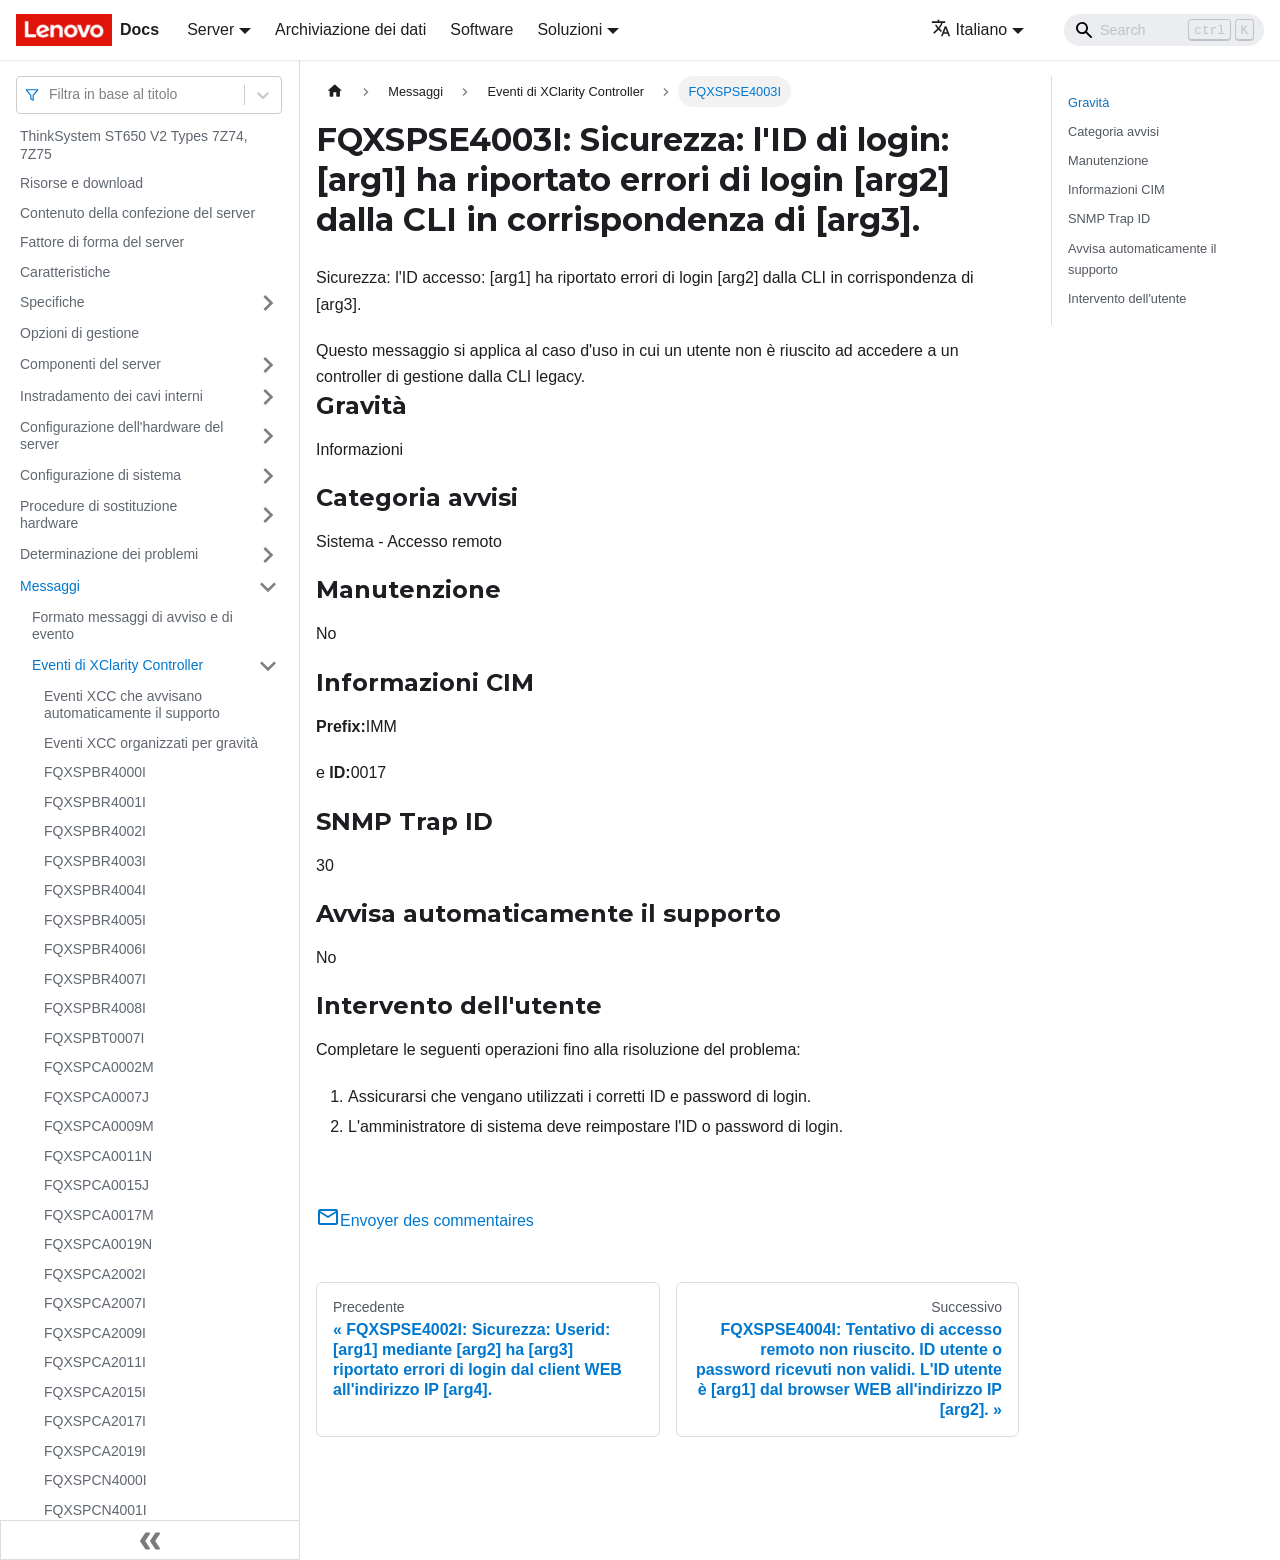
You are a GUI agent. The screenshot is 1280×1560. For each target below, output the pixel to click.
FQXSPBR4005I (95, 920)
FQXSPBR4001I (95, 802)
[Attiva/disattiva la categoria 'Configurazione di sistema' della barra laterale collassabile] (268, 476)
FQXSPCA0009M (99, 1126)
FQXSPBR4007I (95, 979)
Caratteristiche (65, 272)
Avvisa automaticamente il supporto (1142, 259)
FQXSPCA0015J (96, 1185)
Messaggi (50, 586)
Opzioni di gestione (79, 333)
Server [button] (210, 29)
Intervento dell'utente (1127, 298)
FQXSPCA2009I (95, 1333)
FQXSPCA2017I (95, 1421)
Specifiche (52, 302)
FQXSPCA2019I (95, 1451)
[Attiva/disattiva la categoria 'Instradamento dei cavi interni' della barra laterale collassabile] (268, 397)
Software (481, 29)
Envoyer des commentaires (425, 1220)
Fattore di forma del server (102, 242)
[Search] (1164, 30)
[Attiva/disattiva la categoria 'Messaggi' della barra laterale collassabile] (268, 587)
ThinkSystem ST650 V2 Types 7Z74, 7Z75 (134, 145)
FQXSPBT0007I (94, 1038)
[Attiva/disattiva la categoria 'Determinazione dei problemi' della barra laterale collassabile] (268, 555)
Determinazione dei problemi (109, 554)
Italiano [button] (969, 29)
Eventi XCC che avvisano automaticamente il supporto (132, 705)
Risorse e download (81, 183)
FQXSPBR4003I (95, 861)
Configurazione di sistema (100, 475)
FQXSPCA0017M (99, 1215)
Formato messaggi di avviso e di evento (132, 626)
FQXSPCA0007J (96, 1097)
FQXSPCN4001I (95, 1510)
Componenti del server (90, 364)
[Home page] (335, 91)
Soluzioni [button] (569, 29)
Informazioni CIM (1116, 189)
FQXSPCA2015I (95, 1392)
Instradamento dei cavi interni (111, 396)
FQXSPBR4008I (95, 1008)
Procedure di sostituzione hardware (98, 515)
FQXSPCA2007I (95, 1303)
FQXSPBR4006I (95, 949)
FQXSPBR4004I (95, 890)
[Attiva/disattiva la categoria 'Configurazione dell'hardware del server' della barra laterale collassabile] (268, 436)
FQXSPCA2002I (95, 1274)
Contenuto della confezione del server (137, 213)
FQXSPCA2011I (95, 1362)
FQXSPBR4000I (95, 772)
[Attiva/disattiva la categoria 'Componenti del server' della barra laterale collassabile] (268, 365)
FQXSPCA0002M (99, 1067)
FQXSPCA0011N (98, 1156)
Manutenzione (1108, 160)
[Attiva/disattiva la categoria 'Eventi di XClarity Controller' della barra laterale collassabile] (268, 666)
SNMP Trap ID (1109, 218)
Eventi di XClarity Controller (117, 665)
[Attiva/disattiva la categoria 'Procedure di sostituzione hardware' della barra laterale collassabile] (268, 515)
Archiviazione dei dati (350, 29)
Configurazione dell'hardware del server (121, 436)
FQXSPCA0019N (98, 1244)
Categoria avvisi (1113, 131)
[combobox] (51, 94)
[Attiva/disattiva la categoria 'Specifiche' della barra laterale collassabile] (268, 303)
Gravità (1088, 102)
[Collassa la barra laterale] (150, 1540)
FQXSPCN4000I (95, 1480)
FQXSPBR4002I (95, 831)
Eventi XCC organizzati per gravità (151, 743)
